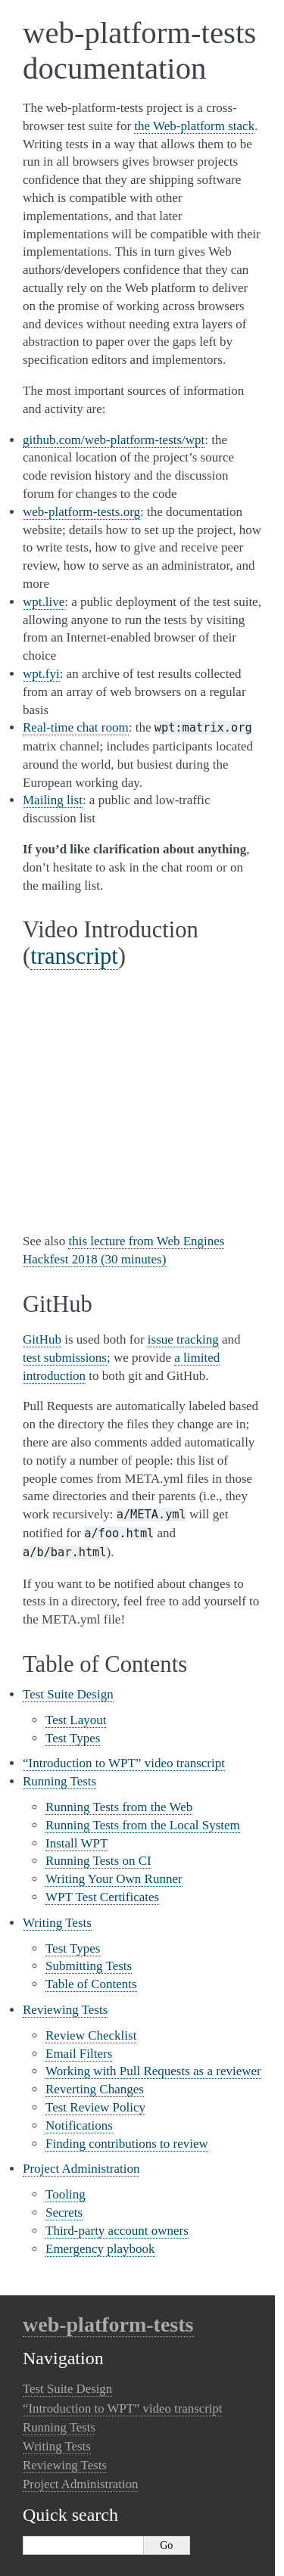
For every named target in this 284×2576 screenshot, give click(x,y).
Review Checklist (90, 2035)
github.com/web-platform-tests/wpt (113, 440)
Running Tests (59, 1781)
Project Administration (81, 2168)
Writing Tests (57, 1923)
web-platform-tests (108, 2324)
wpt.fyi (41, 674)
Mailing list (53, 800)
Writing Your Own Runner (114, 1879)
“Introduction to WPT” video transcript (124, 1763)
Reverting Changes (94, 2089)
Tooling (65, 2194)
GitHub (42, 1339)
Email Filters (78, 2053)
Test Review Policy (95, 2107)
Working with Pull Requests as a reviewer (153, 2071)
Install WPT (76, 1843)
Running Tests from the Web (118, 1807)
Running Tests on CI (98, 1861)
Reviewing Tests (65, 2010)
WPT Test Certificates (102, 1897)
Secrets (64, 2212)
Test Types (72, 1738)
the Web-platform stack (194, 126)
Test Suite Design (68, 1694)
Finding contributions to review (126, 2143)
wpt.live (43, 602)
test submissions (65, 1357)
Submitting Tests (88, 1966)
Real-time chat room (76, 727)
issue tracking (183, 1339)
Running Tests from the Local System (142, 1825)
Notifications (79, 2125)
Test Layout (75, 1720)
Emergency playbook (100, 2249)
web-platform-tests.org (81, 512)
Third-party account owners (117, 2230)
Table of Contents (91, 1984)
